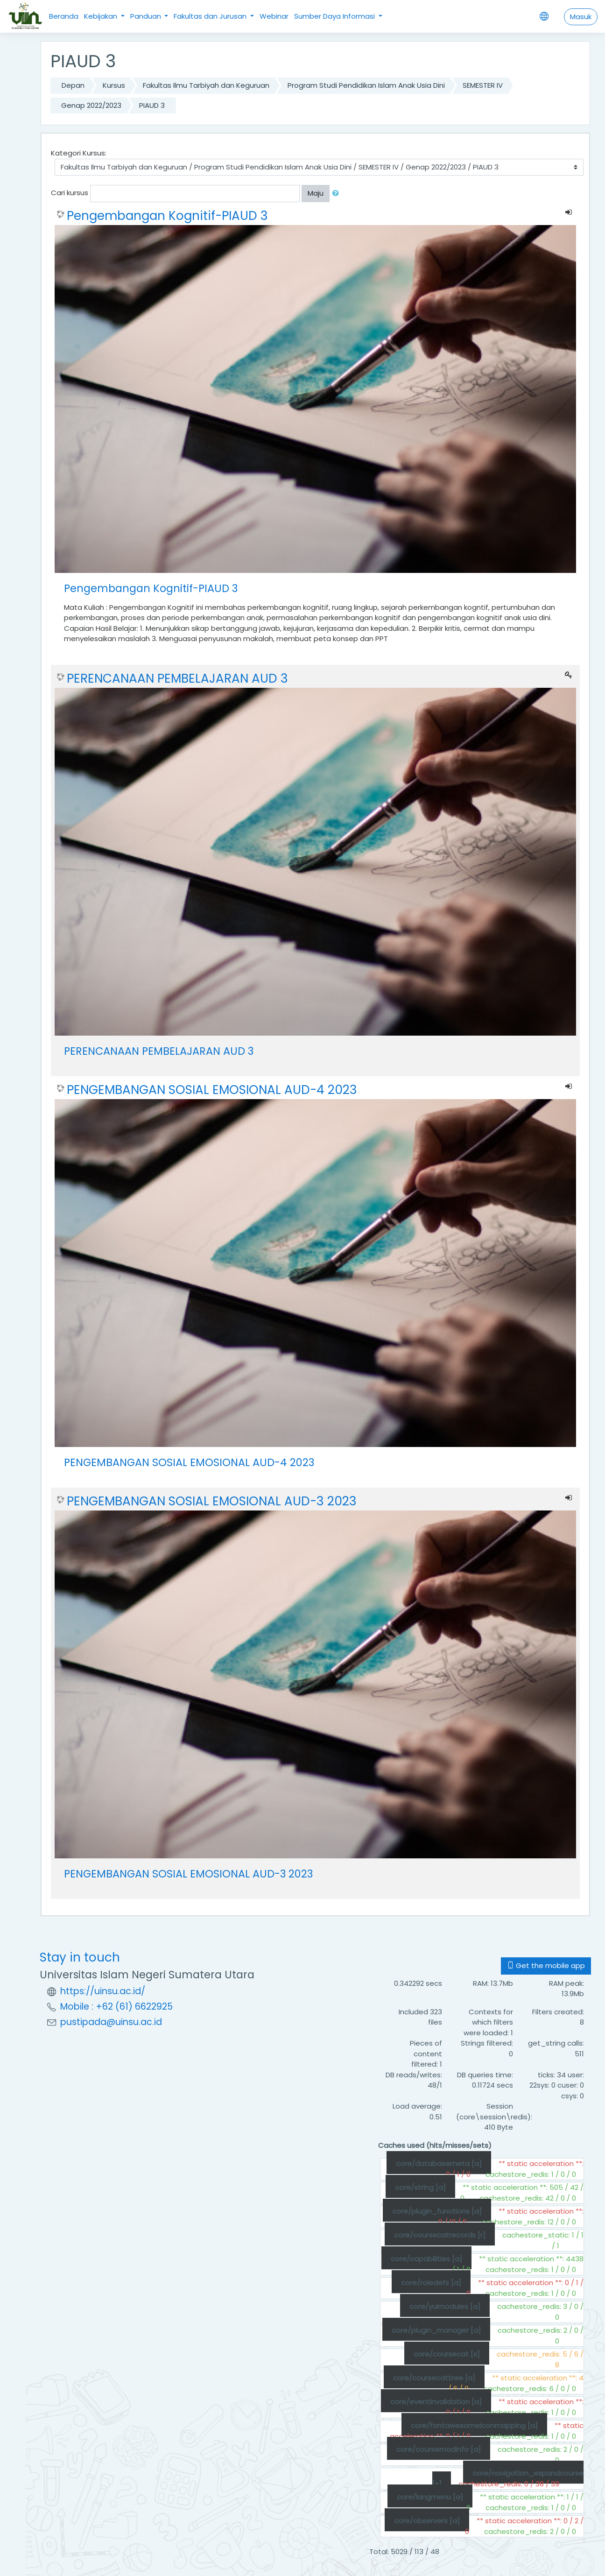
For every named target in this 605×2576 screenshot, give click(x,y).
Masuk (580, 16)
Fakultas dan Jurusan (211, 16)
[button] (337, 193)
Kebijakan (101, 16)
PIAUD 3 (152, 105)
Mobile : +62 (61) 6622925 (116, 2006)
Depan (73, 85)
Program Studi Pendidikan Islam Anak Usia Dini (366, 85)
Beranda (63, 16)
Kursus (114, 85)
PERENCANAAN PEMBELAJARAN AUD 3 (177, 678)
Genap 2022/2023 (91, 105)
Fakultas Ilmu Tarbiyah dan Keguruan (206, 85)
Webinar (274, 16)
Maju (316, 193)
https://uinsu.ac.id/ (102, 1991)
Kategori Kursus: (78, 153)
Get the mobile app (546, 1965)
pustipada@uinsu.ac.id (111, 2022)
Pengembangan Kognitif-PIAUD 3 (167, 215)
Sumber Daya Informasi (335, 16)
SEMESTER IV (483, 85)
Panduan (146, 16)
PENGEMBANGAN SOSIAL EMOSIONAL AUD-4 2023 (212, 1089)
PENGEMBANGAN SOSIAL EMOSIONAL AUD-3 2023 (212, 1501)
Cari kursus (69, 193)
